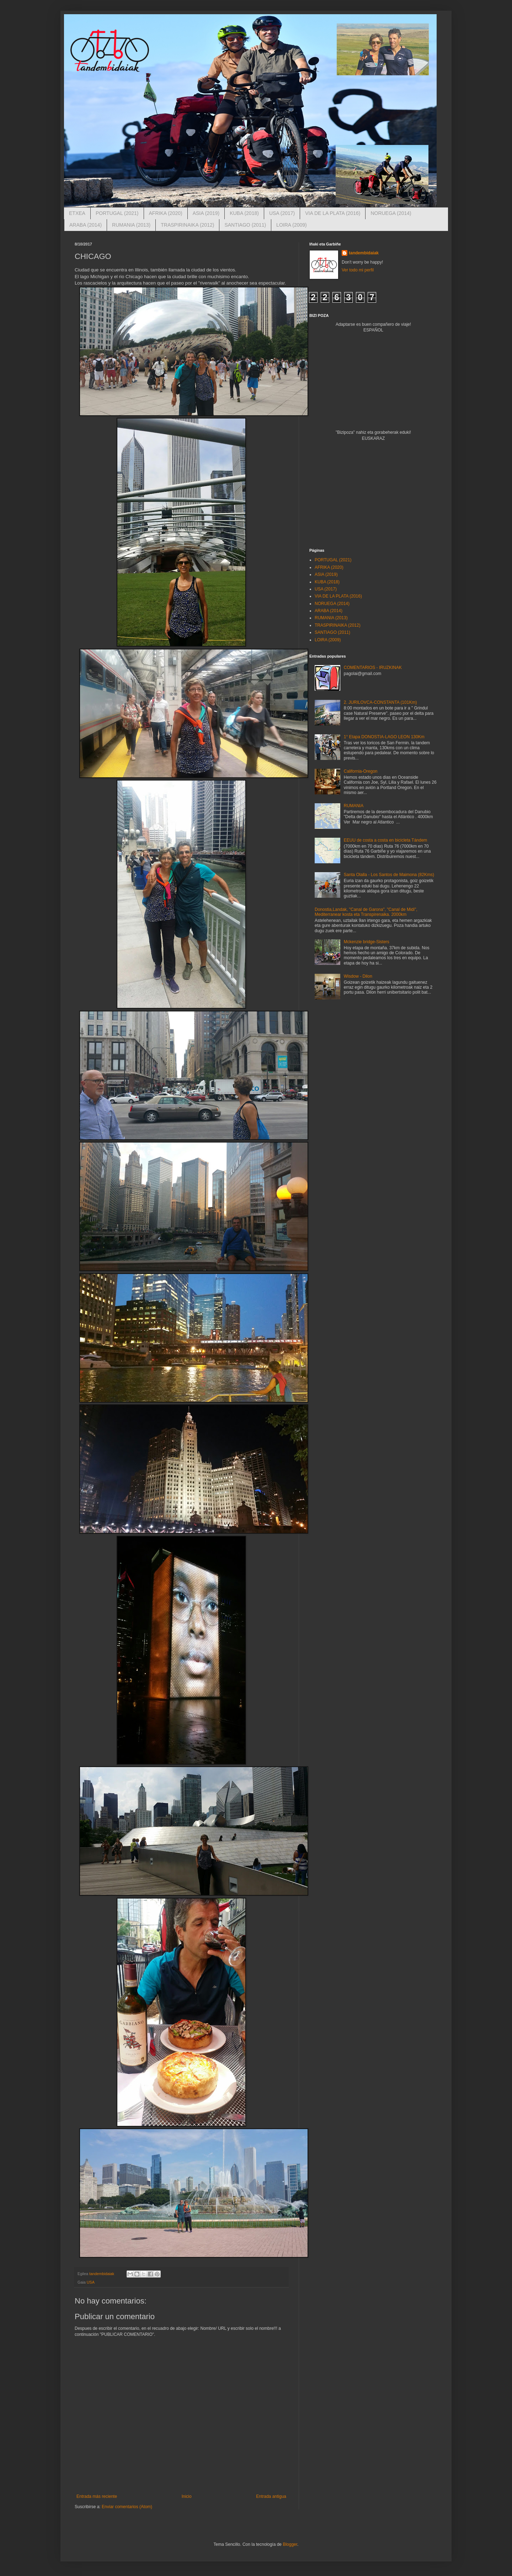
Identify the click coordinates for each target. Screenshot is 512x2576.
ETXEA (77, 213)
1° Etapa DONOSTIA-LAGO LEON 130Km (384, 736)
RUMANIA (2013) (131, 225)
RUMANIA (353, 805)
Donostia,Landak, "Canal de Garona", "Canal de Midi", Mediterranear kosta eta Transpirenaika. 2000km (366, 912)
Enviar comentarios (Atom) (127, 2506)
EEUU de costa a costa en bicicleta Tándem (385, 840)
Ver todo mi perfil (358, 270)
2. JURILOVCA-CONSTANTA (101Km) (380, 702)
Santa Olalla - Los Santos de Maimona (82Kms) (389, 874)
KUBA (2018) (244, 213)
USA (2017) (282, 213)
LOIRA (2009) (291, 225)
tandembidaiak (364, 252)
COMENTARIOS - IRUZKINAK (373, 667)
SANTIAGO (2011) (245, 225)
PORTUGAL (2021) (117, 213)
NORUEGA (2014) (390, 213)
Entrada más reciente (96, 2496)
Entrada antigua (271, 2496)
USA (91, 2282)
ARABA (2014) (85, 225)
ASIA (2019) (206, 213)
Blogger (290, 2544)
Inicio (187, 2496)
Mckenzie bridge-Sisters (366, 941)
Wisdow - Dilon (358, 976)
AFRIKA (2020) (165, 213)
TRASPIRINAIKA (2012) (187, 225)
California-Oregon (361, 771)
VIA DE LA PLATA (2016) (332, 213)
